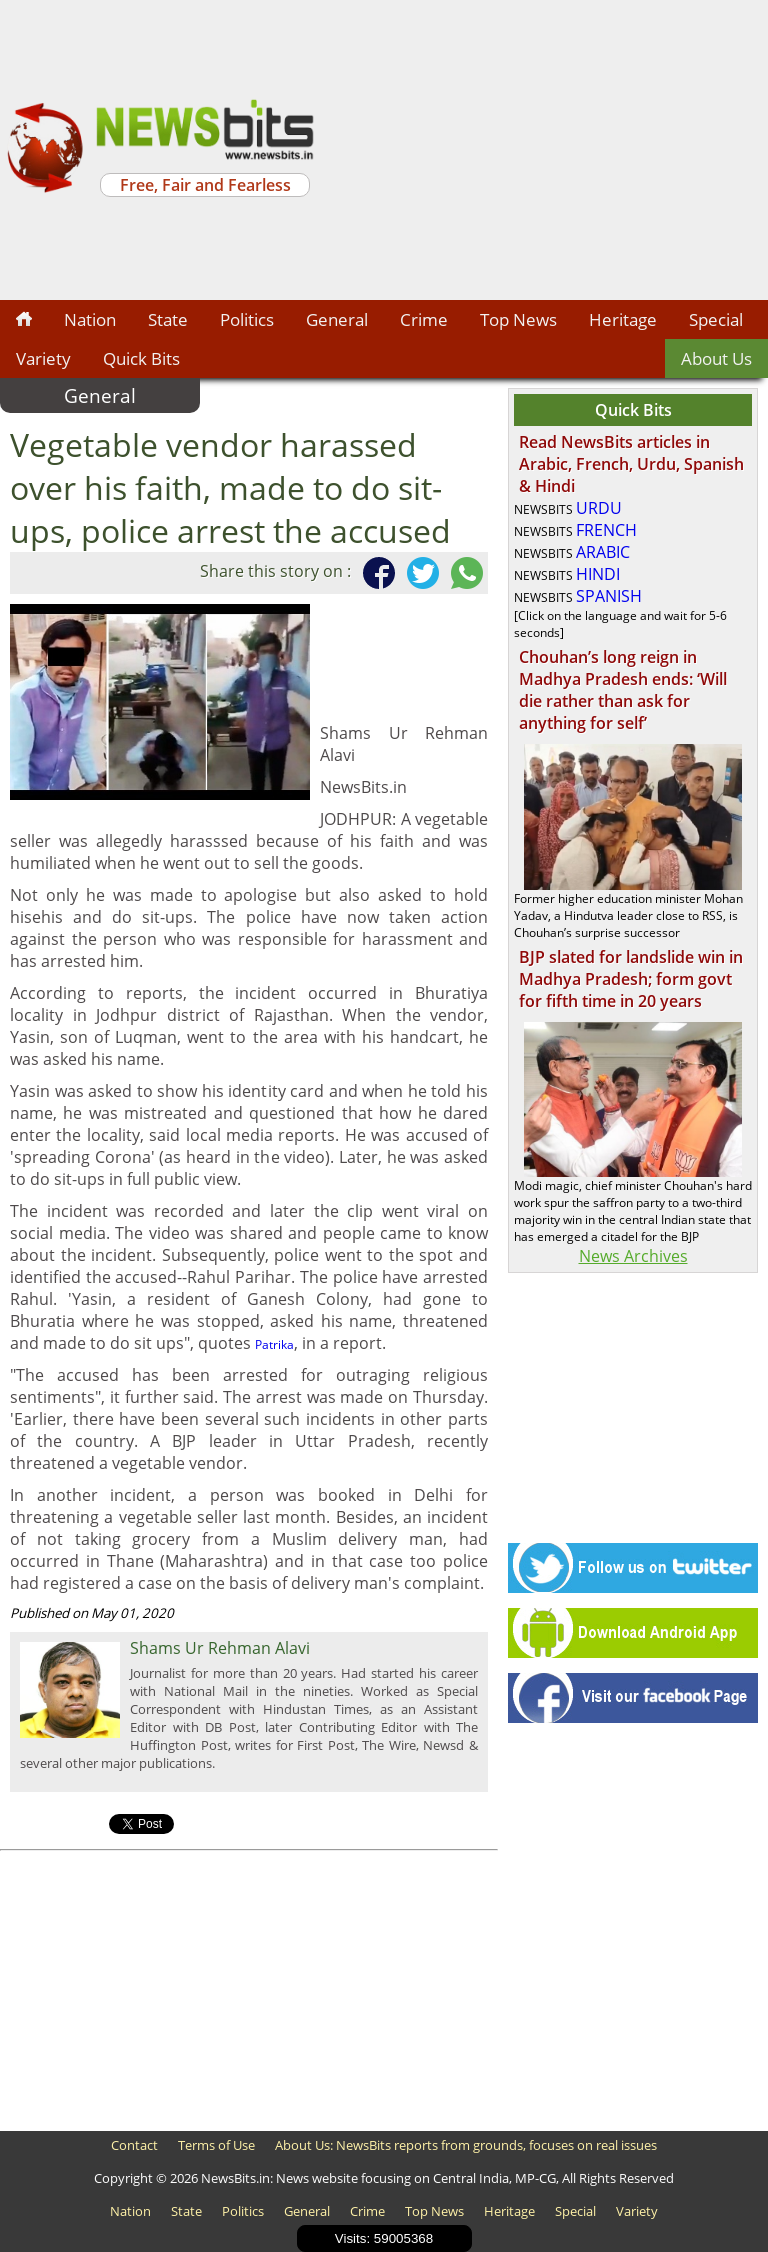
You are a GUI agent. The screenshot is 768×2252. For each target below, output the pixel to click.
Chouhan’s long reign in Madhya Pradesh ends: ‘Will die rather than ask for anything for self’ (623, 690)
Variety (43, 358)
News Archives (633, 1256)
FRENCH (606, 530)
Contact (134, 2145)
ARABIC (603, 552)
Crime (424, 319)
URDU (599, 508)
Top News (518, 319)
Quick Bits (141, 358)
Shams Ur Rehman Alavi (220, 1648)
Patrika (274, 1344)
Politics (247, 319)
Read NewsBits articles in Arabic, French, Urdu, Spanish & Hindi (631, 464)
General (337, 319)
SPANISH (609, 596)
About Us (716, 358)
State (168, 319)
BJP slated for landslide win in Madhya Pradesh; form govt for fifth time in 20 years (631, 979)
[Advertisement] (544, 150)
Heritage (623, 319)
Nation (90, 319)
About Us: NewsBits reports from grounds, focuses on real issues (466, 2145)
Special (716, 319)
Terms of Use (216, 2145)
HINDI (598, 574)
